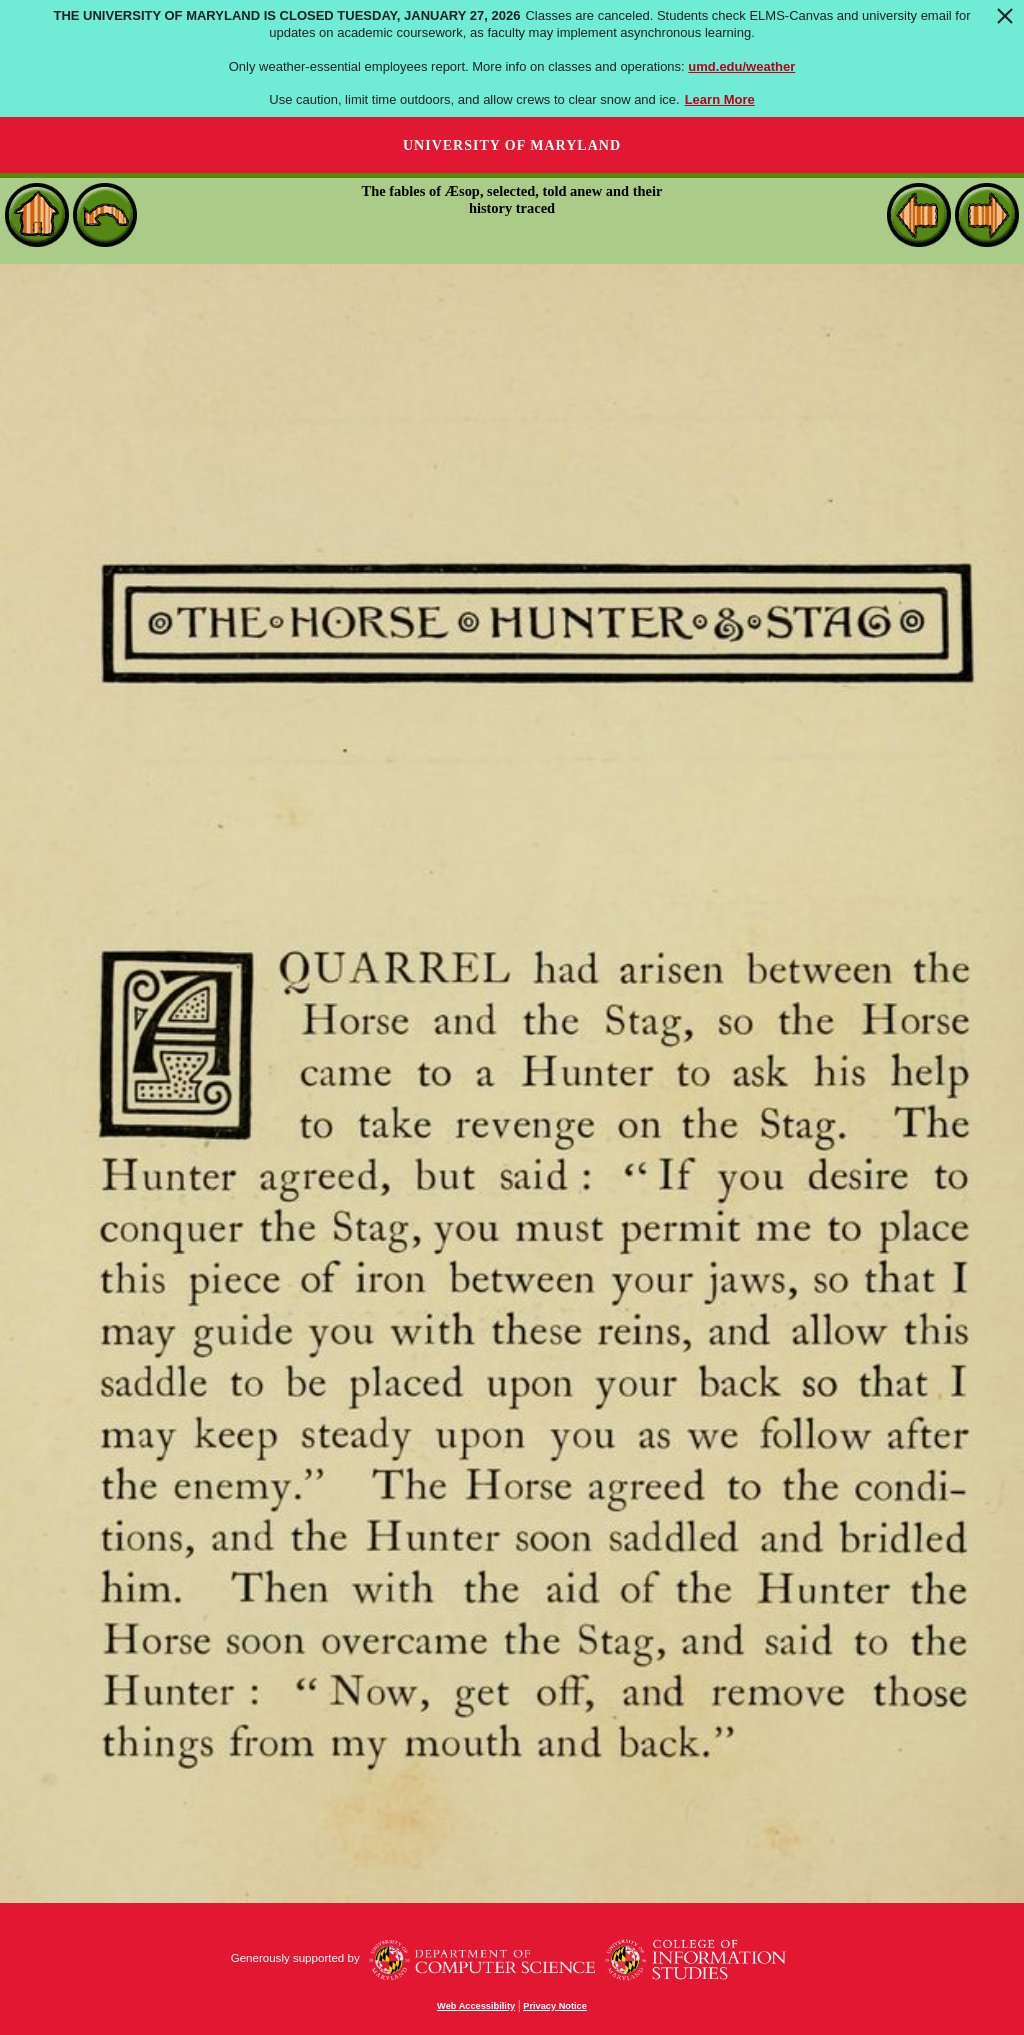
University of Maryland (512, 145)
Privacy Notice (555, 2006)
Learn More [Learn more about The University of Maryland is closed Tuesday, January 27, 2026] (720, 99)
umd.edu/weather (741, 66)
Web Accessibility (476, 2006)
